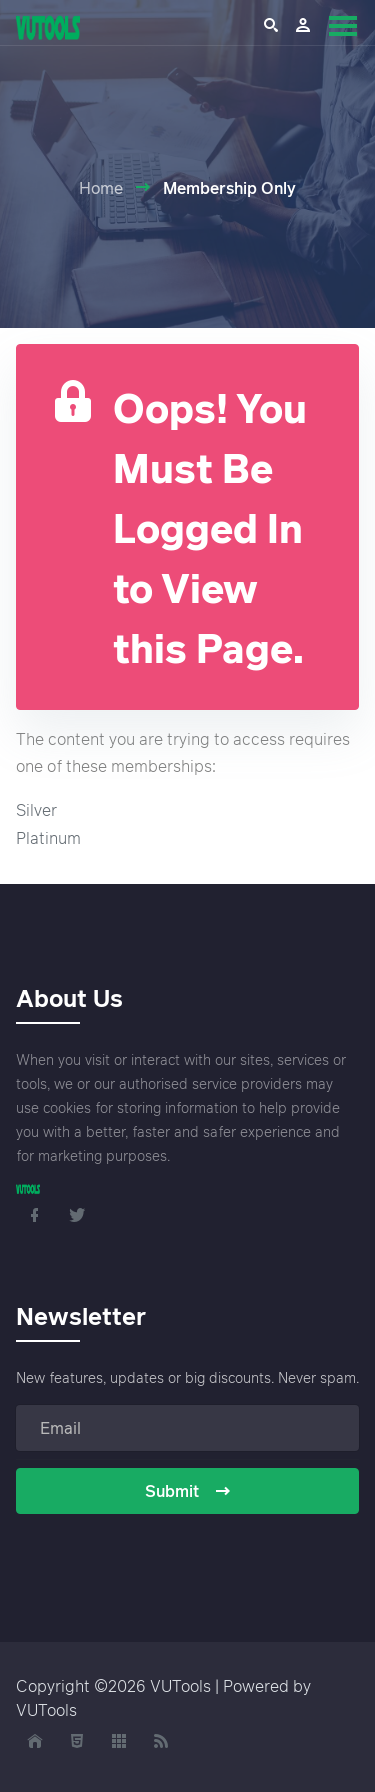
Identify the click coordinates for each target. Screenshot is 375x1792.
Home (101, 188)
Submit (188, 1491)
